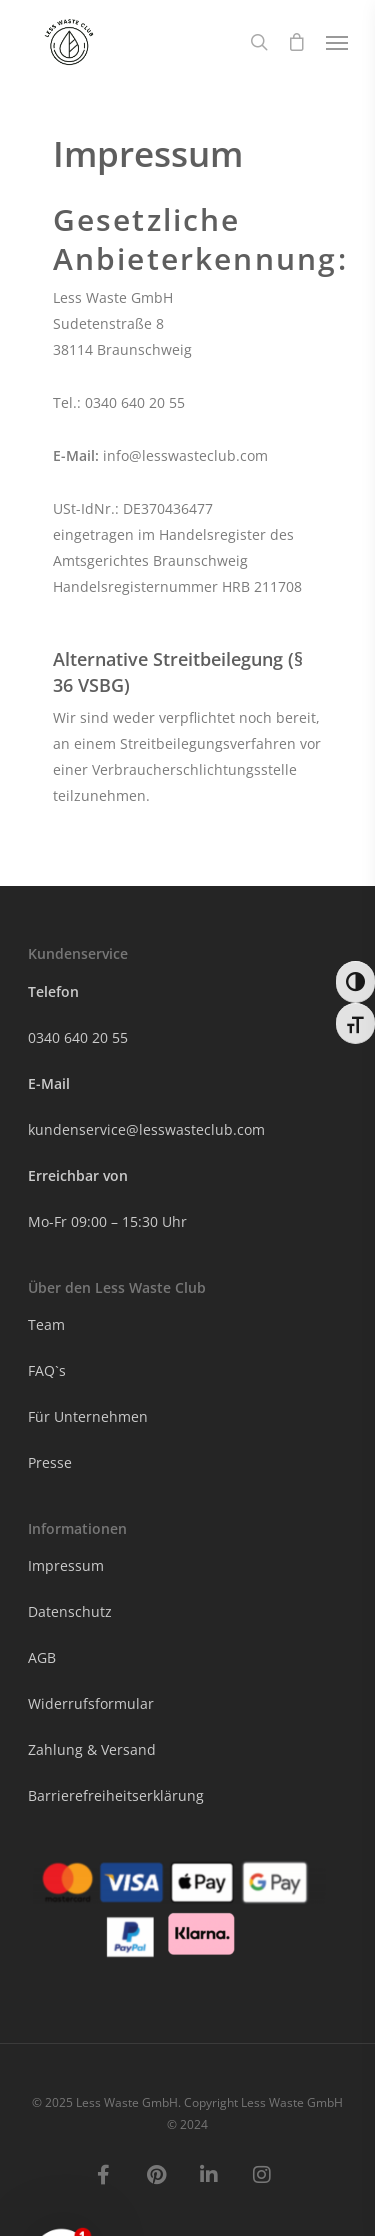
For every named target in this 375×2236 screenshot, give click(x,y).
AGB (42, 1657)
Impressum (66, 1565)
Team (46, 1324)
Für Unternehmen (88, 1416)
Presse (50, 1462)
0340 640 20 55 (80, 1037)
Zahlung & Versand (92, 1749)
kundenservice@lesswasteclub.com (146, 1129)
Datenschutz (70, 1611)
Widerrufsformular (91, 1703)
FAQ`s (47, 1370)
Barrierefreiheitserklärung (116, 1795)
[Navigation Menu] (337, 42)
